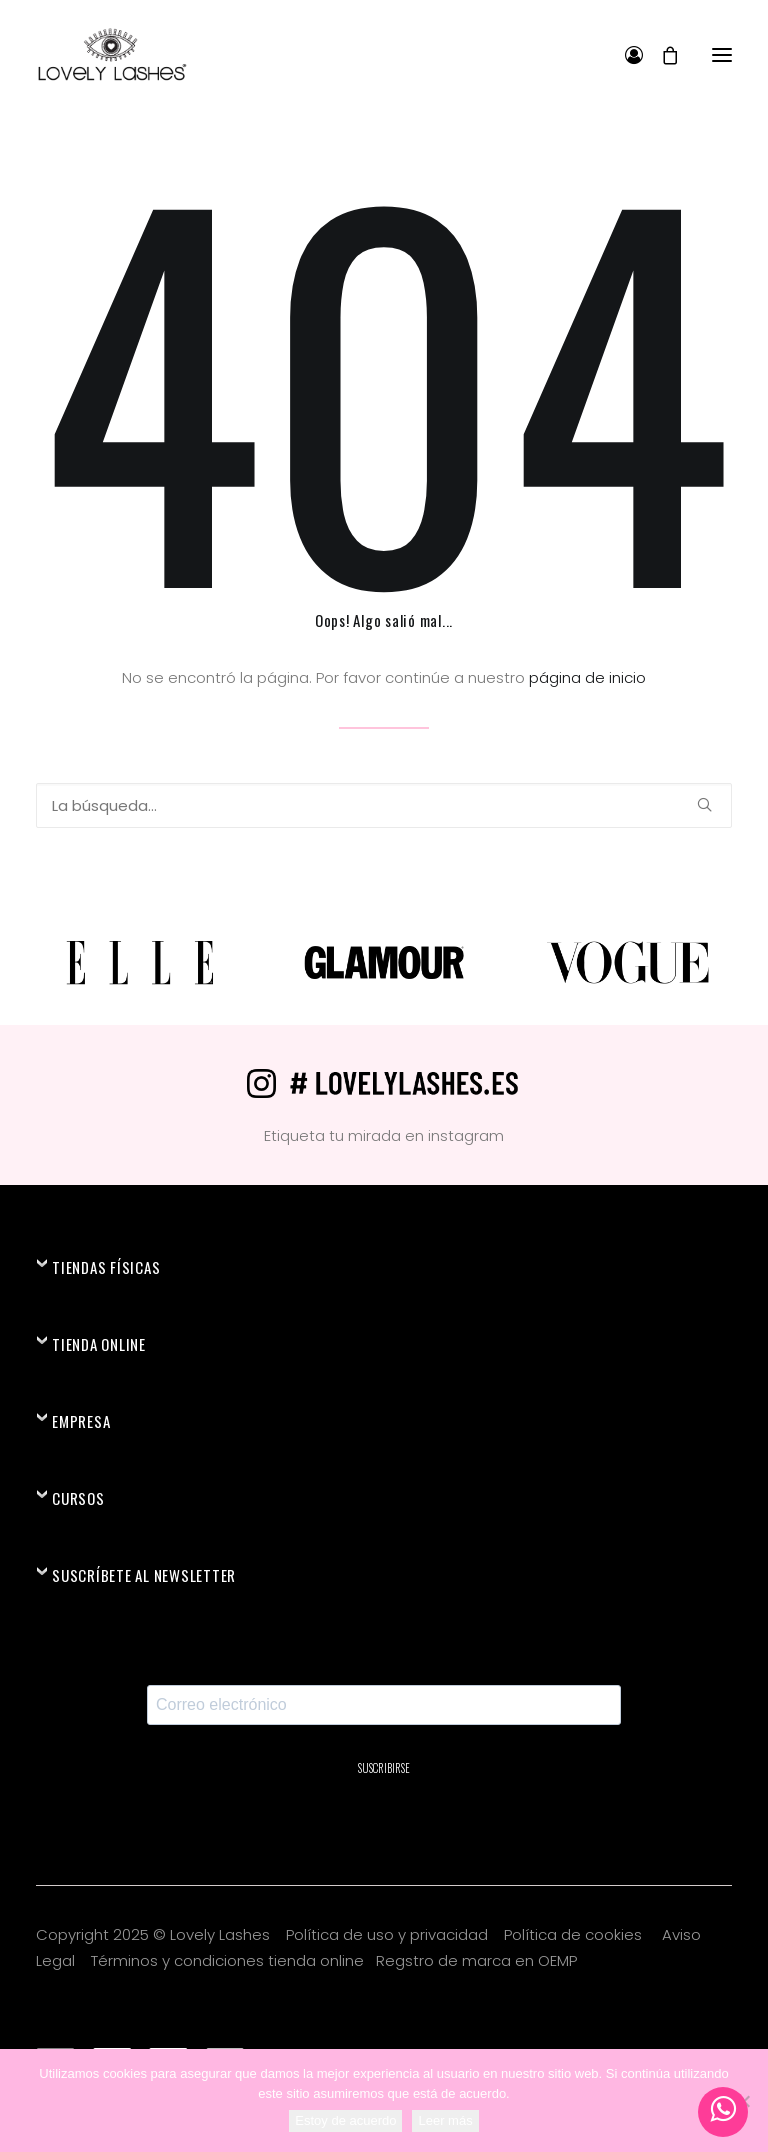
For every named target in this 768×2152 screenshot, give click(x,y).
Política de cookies (575, 1934)
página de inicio (587, 677)
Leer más (445, 2120)
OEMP (557, 1960)
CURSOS (78, 1498)
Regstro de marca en (455, 1960)
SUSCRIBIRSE (384, 1768)
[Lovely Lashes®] (111, 54)
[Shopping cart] (661, 55)
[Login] (625, 55)
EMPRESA (81, 1421)
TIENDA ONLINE (99, 1344)
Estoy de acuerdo (345, 2120)
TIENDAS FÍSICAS (106, 1267)
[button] (722, 54)
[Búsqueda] (384, 805)
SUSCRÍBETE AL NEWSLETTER (144, 1575)
